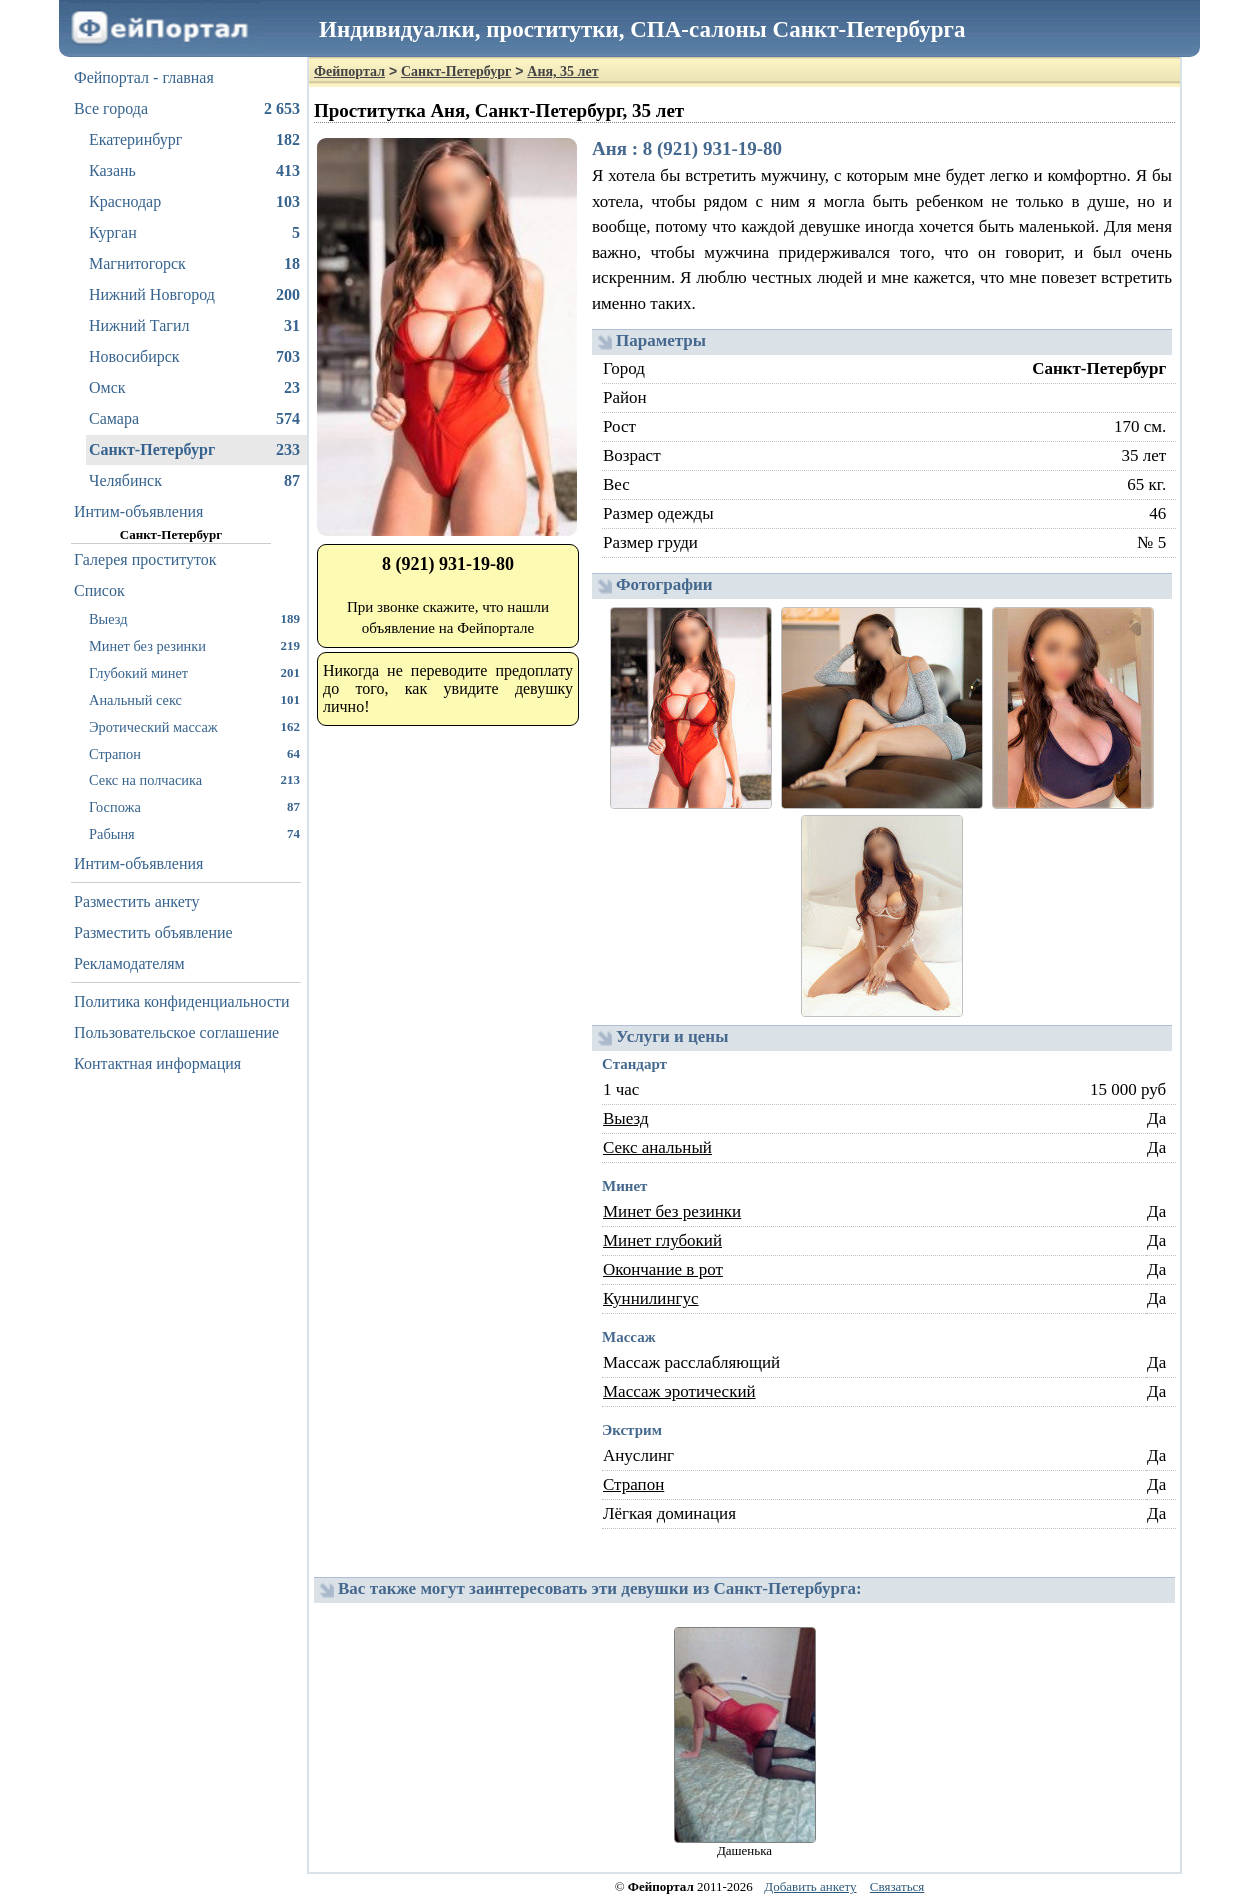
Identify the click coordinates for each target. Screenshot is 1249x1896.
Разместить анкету (137, 901)
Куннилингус (651, 1298)
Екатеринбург (194, 140)
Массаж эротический (679, 1391)
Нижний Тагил (194, 326)
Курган (194, 233)
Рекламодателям (129, 963)
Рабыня (194, 833)
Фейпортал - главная (144, 77)
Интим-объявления (138, 511)
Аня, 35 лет (562, 71)
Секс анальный (657, 1147)
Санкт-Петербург (194, 450)
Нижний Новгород (194, 295)
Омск (194, 388)
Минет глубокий (662, 1240)
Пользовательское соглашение (176, 1032)
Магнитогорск (194, 264)
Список (99, 590)
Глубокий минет (194, 672)
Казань (194, 171)
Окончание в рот (663, 1269)
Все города (187, 109)
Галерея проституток (145, 559)
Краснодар (194, 202)
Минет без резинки (194, 645)
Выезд (194, 618)
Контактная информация (157, 1063)
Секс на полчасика (194, 779)
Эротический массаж (194, 726)
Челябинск (194, 481)
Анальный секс (194, 699)
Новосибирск (194, 357)
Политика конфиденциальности (182, 1001)
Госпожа (194, 806)
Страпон (194, 753)
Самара (194, 419)
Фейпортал (349, 71)
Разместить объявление (153, 932)
